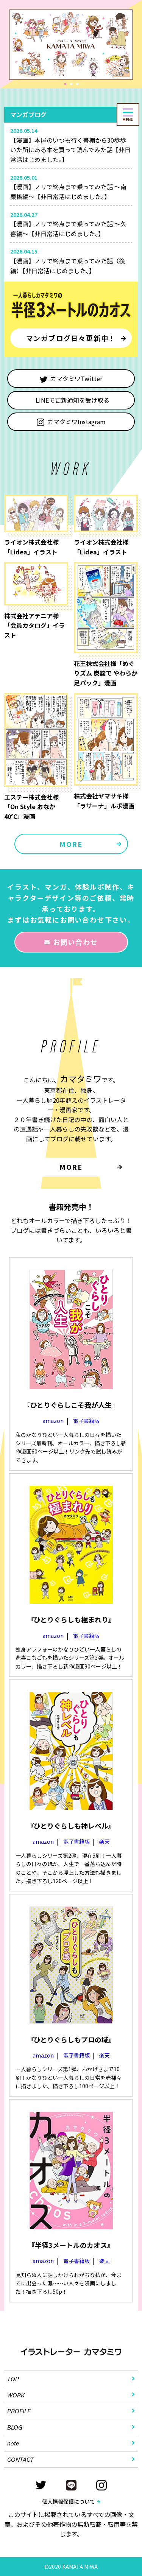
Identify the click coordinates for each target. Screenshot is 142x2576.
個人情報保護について (68, 2501)
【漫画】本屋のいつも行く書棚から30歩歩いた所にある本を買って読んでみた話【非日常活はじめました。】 (70, 149)
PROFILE (19, 2410)
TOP (13, 2378)
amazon (53, 1420)
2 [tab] (72, 85)
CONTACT (20, 2459)
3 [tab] (78, 85)
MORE (71, 844)
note (13, 2443)
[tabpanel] (71, 44)
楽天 (104, 1841)
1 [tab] (66, 85)
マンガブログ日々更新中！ (71, 338)
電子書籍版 (86, 1420)
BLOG (14, 2427)
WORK (16, 2395)
